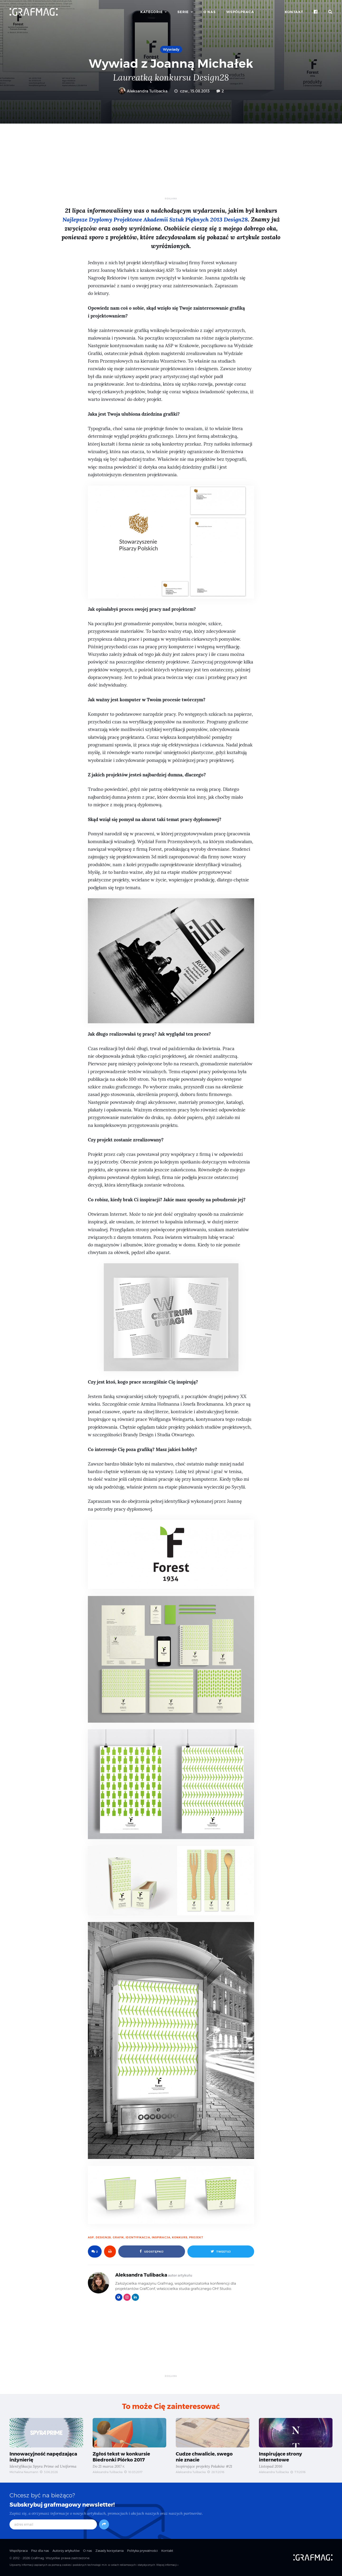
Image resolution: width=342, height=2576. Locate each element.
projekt (196, 2237)
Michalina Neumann (24, 2472)
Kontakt (294, 12)
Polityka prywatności (142, 2550)
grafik (118, 2237)
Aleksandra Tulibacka (142, 91)
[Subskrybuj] (104, 2524)
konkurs (179, 2237)
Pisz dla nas (40, 2550)
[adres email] (53, 2524)
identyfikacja (138, 2237)
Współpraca (240, 12)
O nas (210, 12)
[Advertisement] (171, 163)
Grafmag (37, 2558)
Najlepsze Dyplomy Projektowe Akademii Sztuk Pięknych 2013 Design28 (155, 219)
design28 (103, 2237)
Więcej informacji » (167, 2564)
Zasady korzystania (109, 2550)
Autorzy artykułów (66, 2550)
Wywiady (171, 49)
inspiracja (161, 2237)
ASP (91, 2237)
